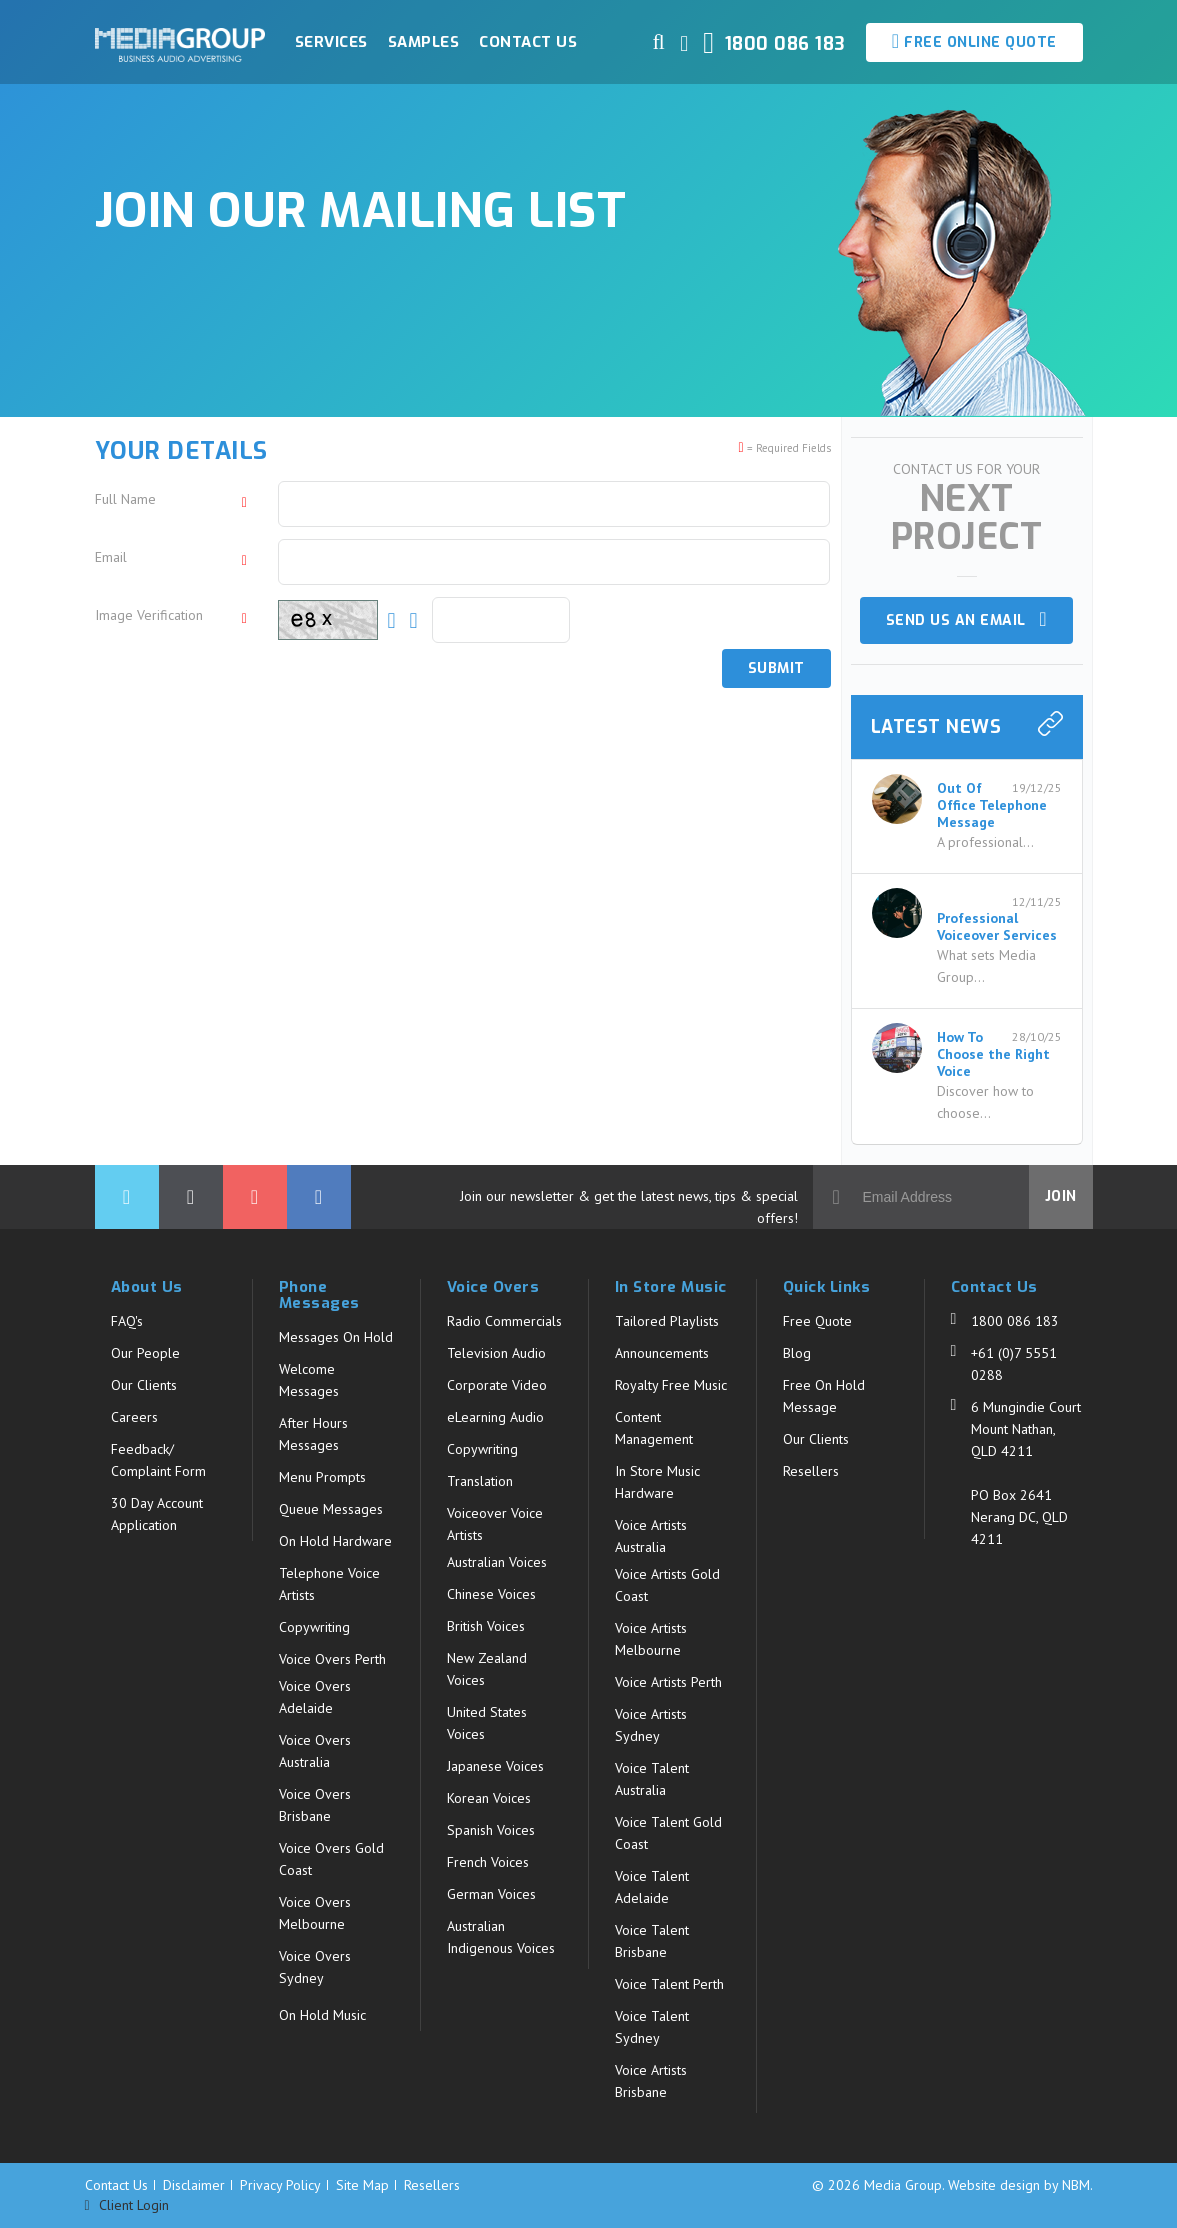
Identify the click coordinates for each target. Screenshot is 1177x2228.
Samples (424, 42)
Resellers (811, 1471)
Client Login (127, 2205)
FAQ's (127, 1321)
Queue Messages (331, 1509)
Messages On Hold (336, 1337)
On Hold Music (322, 2015)
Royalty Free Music (671, 1385)
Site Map (362, 2185)
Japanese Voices (495, 1766)
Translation (480, 1481)
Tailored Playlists (667, 1321)
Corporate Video (497, 1385)
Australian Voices (497, 1562)
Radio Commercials (504, 1321)
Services (331, 42)
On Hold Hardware (335, 1541)
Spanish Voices (491, 1830)
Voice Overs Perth (332, 1659)
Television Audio (496, 1353)
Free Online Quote (974, 41)
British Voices (486, 1626)
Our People (145, 1353)
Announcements (662, 1353)
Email (111, 557)
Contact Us (528, 42)
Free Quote (817, 1321)
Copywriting (314, 1627)
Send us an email (966, 619)
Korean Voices (489, 1798)
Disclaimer (194, 2185)
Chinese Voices (491, 1594)
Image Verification (149, 615)
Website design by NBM (1019, 2185)
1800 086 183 (1015, 1321)
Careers (134, 1417)
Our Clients (144, 1385)
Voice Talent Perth (669, 1984)
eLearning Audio (495, 1417)
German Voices (491, 1894)
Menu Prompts (322, 1477)
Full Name (125, 499)
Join (1061, 1196)
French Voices (488, 1862)
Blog (797, 1353)
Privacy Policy (280, 2185)
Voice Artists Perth (668, 1682)
